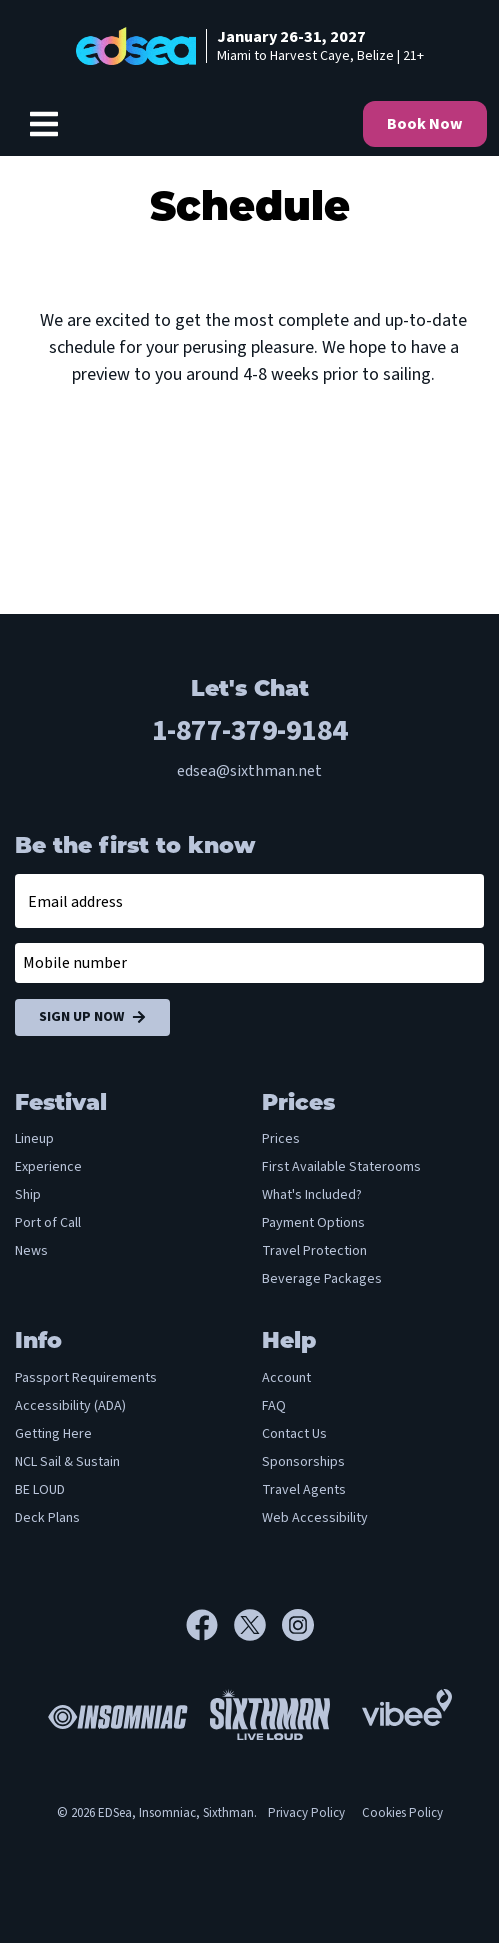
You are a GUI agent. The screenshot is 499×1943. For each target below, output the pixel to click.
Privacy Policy (306, 1813)
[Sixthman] (270, 1714)
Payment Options (313, 1223)
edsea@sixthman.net (249, 771)
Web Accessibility (315, 1518)
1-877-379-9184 (250, 730)
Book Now (425, 124)
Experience (48, 1167)
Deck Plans (47, 1518)
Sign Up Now (92, 1017)
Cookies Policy (402, 1813)
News (31, 1251)
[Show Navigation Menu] (44, 124)
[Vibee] (407, 1702)
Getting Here (53, 1434)
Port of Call (48, 1223)
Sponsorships (303, 1462)
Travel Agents (304, 1490)
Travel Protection (314, 1251)
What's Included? (312, 1195)
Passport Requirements (86, 1378)
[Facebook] (210, 1625)
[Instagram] (298, 1625)
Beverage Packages (322, 1279)
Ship (28, 1195)
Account (286, 1378)
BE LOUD (40, 1490)
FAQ (274, 1406)
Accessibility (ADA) (70, 1406)
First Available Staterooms (341, 1167)
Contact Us (294, 1434)
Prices (281, 1139)
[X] (258, 1625)
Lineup (34, 1139)
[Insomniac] (113, 1714)
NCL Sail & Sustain (67, 1462)
